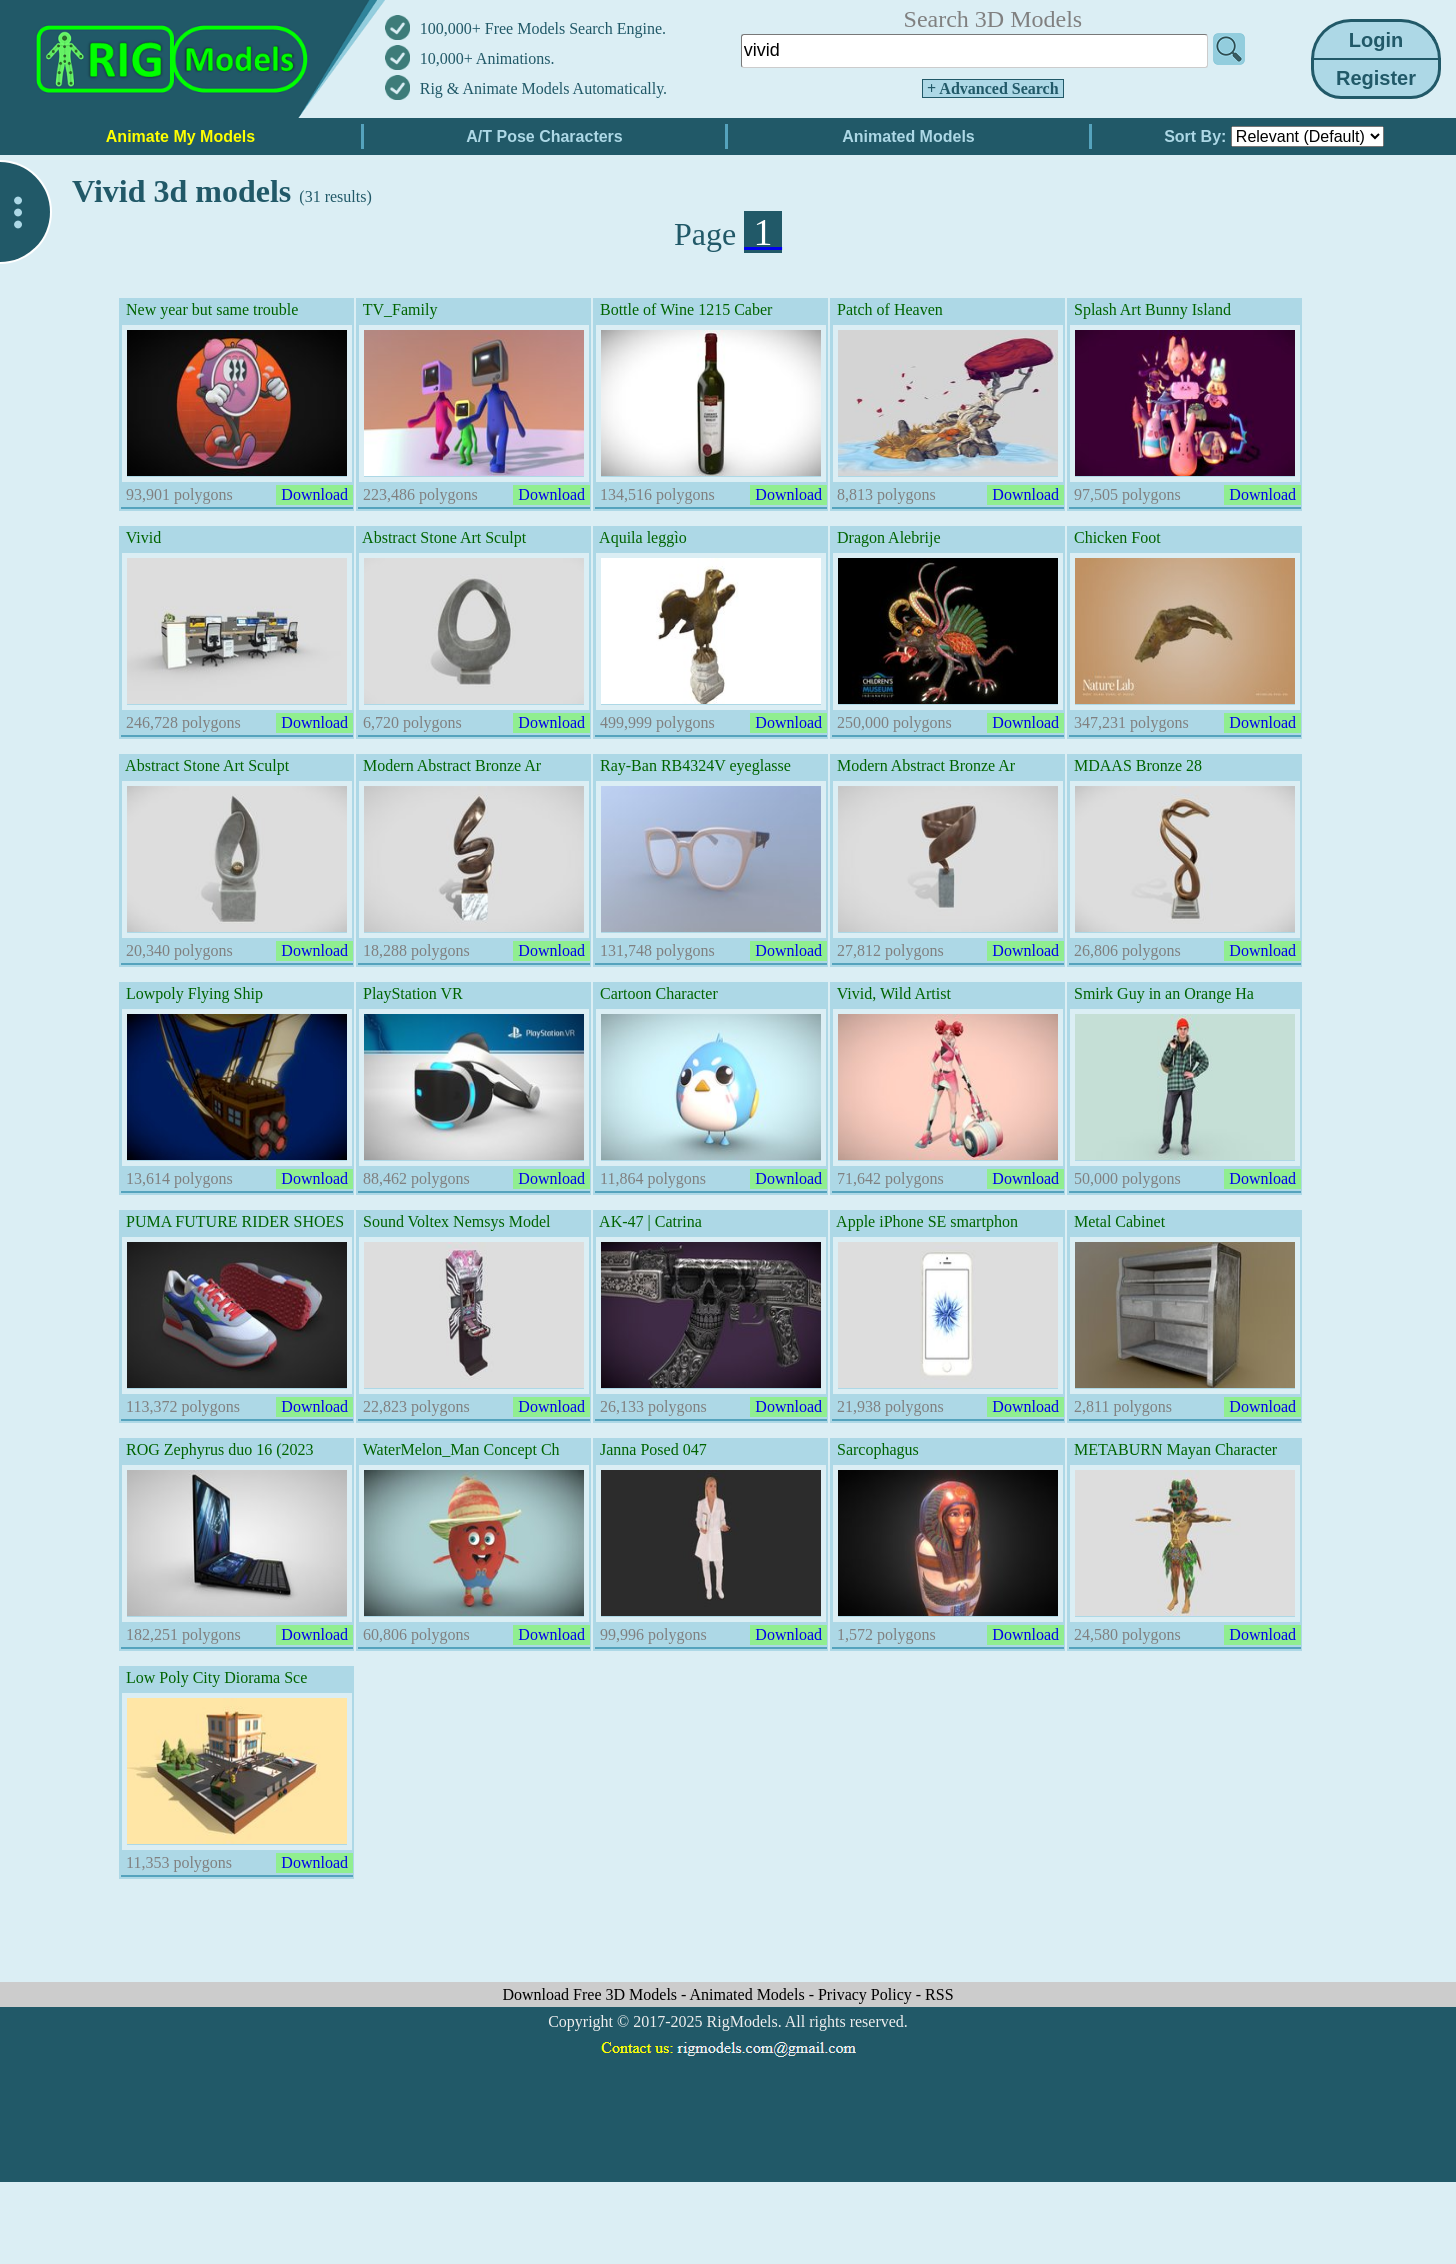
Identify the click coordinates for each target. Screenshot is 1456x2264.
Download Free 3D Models (591, 1994)
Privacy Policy (867, 1994)
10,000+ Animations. (487, 58)
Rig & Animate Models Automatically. (543, 88)
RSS (939, 1994)
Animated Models (749, 1994)
